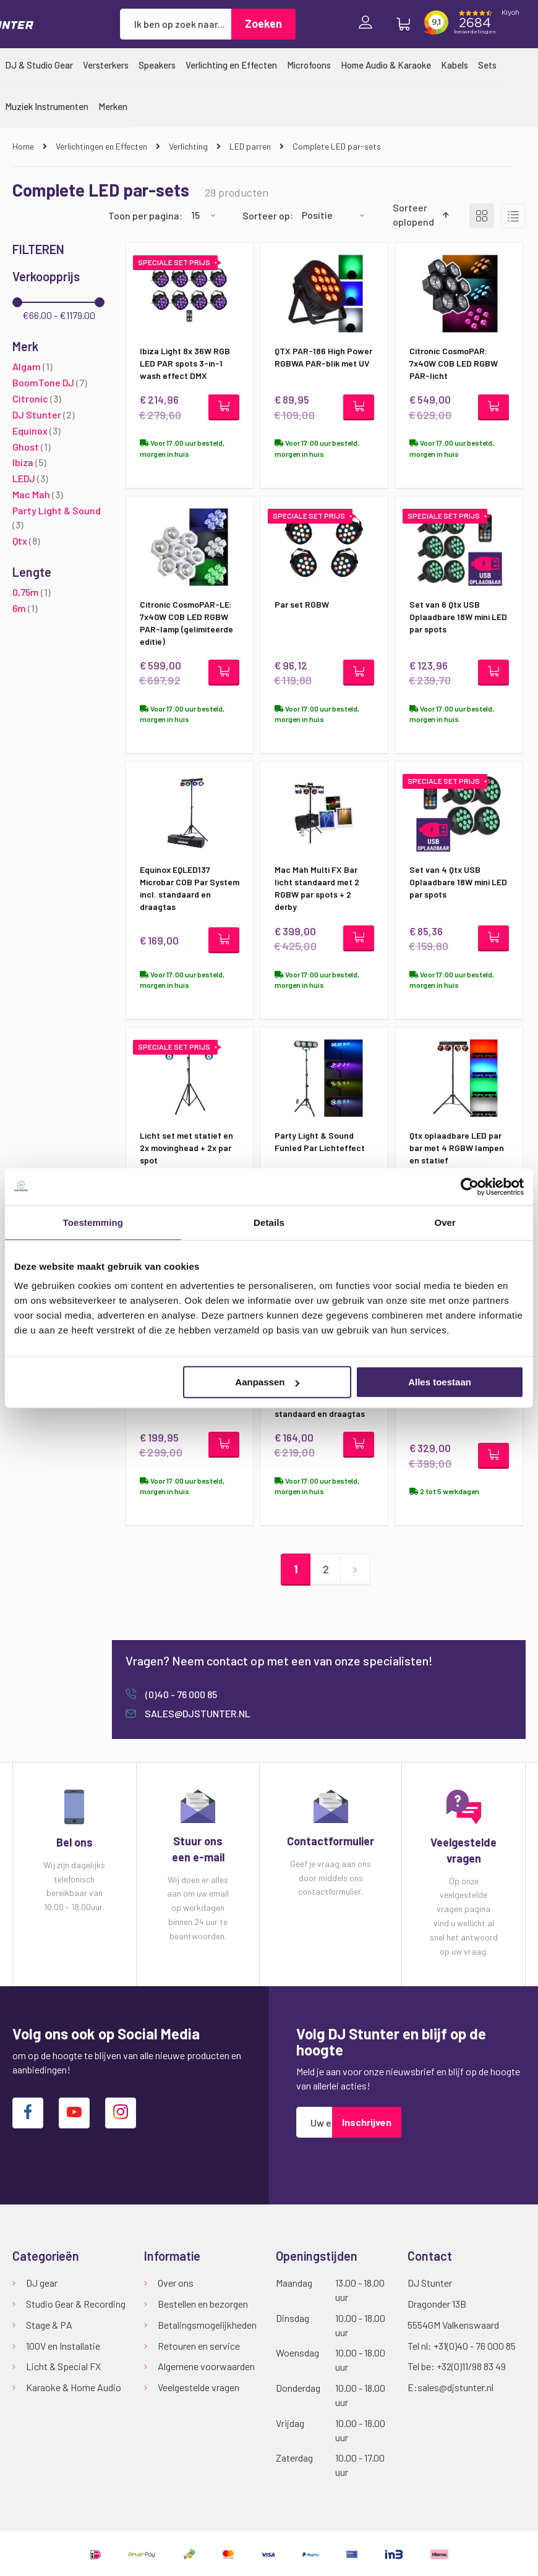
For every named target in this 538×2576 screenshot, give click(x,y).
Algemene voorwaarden (206, 2367)
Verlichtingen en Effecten (102, 146)
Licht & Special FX (63, 2367)
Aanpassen (267, 1382)
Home (24, 146)
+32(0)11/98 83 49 (471, 2367)
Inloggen (368, 23)
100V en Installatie (63, 2346)
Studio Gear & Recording (76, 2304)
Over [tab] (445, 1222)
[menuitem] (39, 65)
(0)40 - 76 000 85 (180, 1697)
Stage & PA (49, 2325)
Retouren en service (199, 2346)
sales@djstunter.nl (196, 1716)
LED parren (251, 146)
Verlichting (189, 146)
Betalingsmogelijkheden (207, 2325)
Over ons (176, 2283)
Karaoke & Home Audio (73, 2388)
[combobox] (175, 24)
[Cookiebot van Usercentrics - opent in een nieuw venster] (470, 1186)
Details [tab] (269, 1222)
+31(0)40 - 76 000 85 (474, 2346)
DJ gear (42, 2283)
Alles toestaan (439, 1382)
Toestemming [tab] (93, 1222)
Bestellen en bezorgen (203, 2304)
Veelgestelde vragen (198, 2388)
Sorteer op (266, 215)
